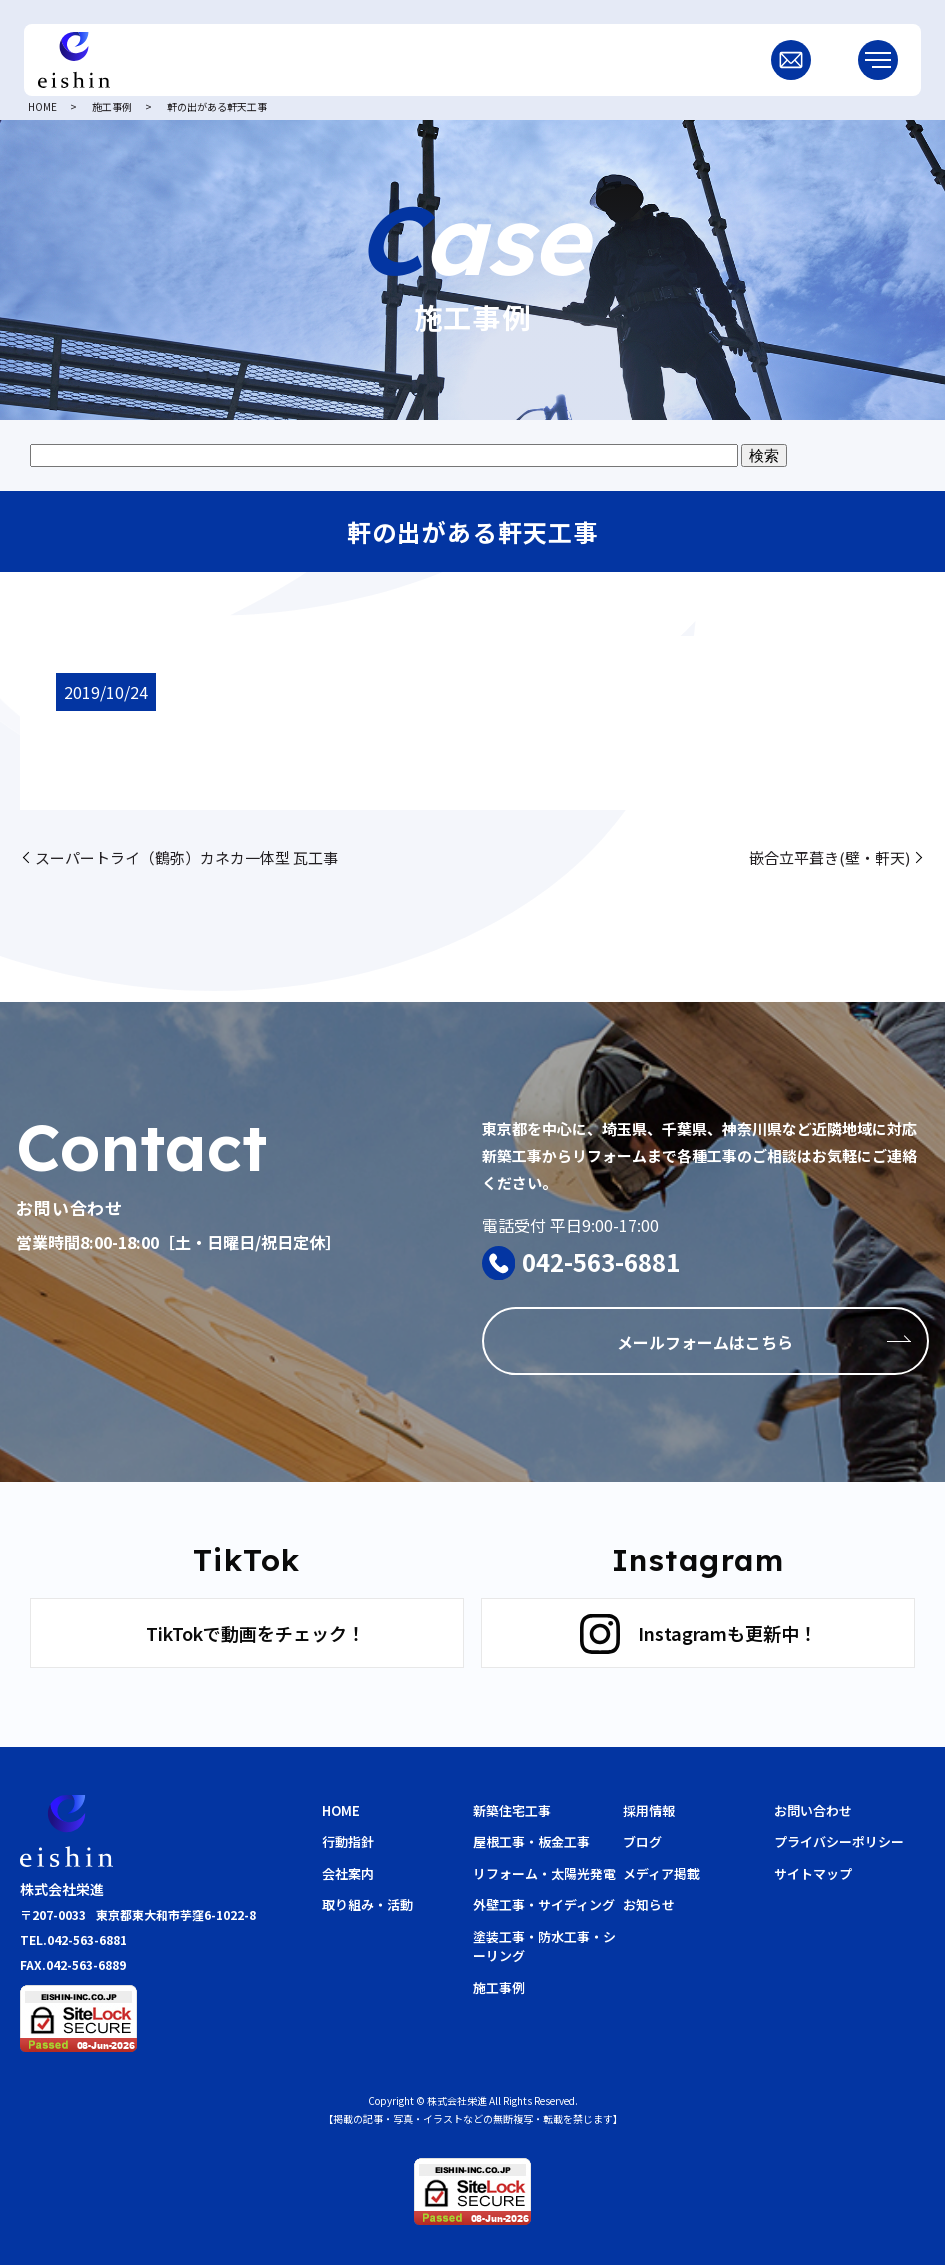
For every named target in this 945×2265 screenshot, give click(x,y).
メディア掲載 (661, 1873)
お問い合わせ (813, 1810)
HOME (42, 106)
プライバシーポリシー (839, 1841)
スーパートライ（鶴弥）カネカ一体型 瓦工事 (186, 857)
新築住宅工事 (512, 1810)
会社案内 (348, 1873)
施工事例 (112, 106)
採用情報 (649, 1810)
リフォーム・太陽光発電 (544, 1873)
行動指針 (348, 1841)
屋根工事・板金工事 (531, 1841)
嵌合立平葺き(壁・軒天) (829, 857)
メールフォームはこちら (705, 1342)
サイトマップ (813, 1873)
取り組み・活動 (367, 1904)
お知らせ (649, 1904)
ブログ (642, 1841)
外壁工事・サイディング (544, 1904)
